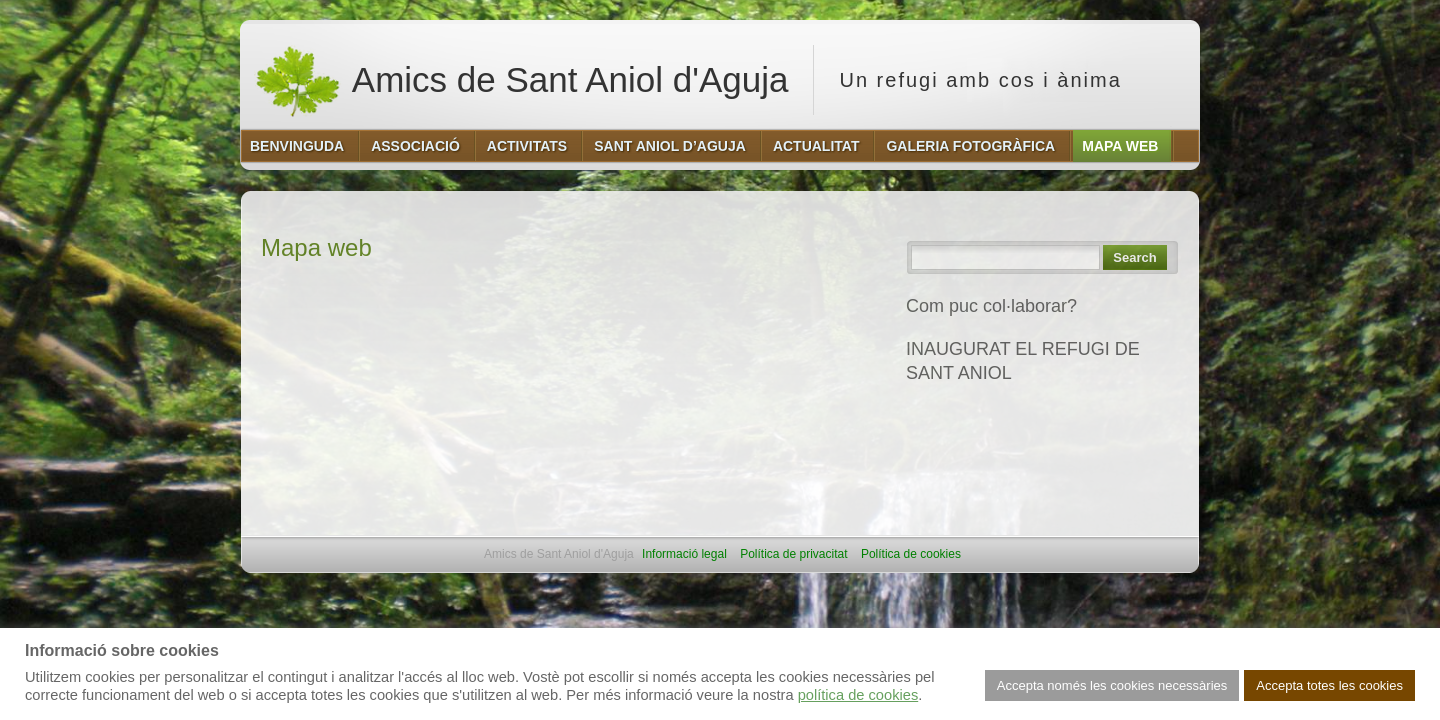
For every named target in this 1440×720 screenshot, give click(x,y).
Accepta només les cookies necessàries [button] (1112, 685)
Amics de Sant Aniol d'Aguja (521, 80)
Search (1134, 257)
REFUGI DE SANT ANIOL (1010, 416)
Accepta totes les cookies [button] (1329, 685)
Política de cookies (911, 554)
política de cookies (858, 695)
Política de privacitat (793, 554)
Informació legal (684, 554)
